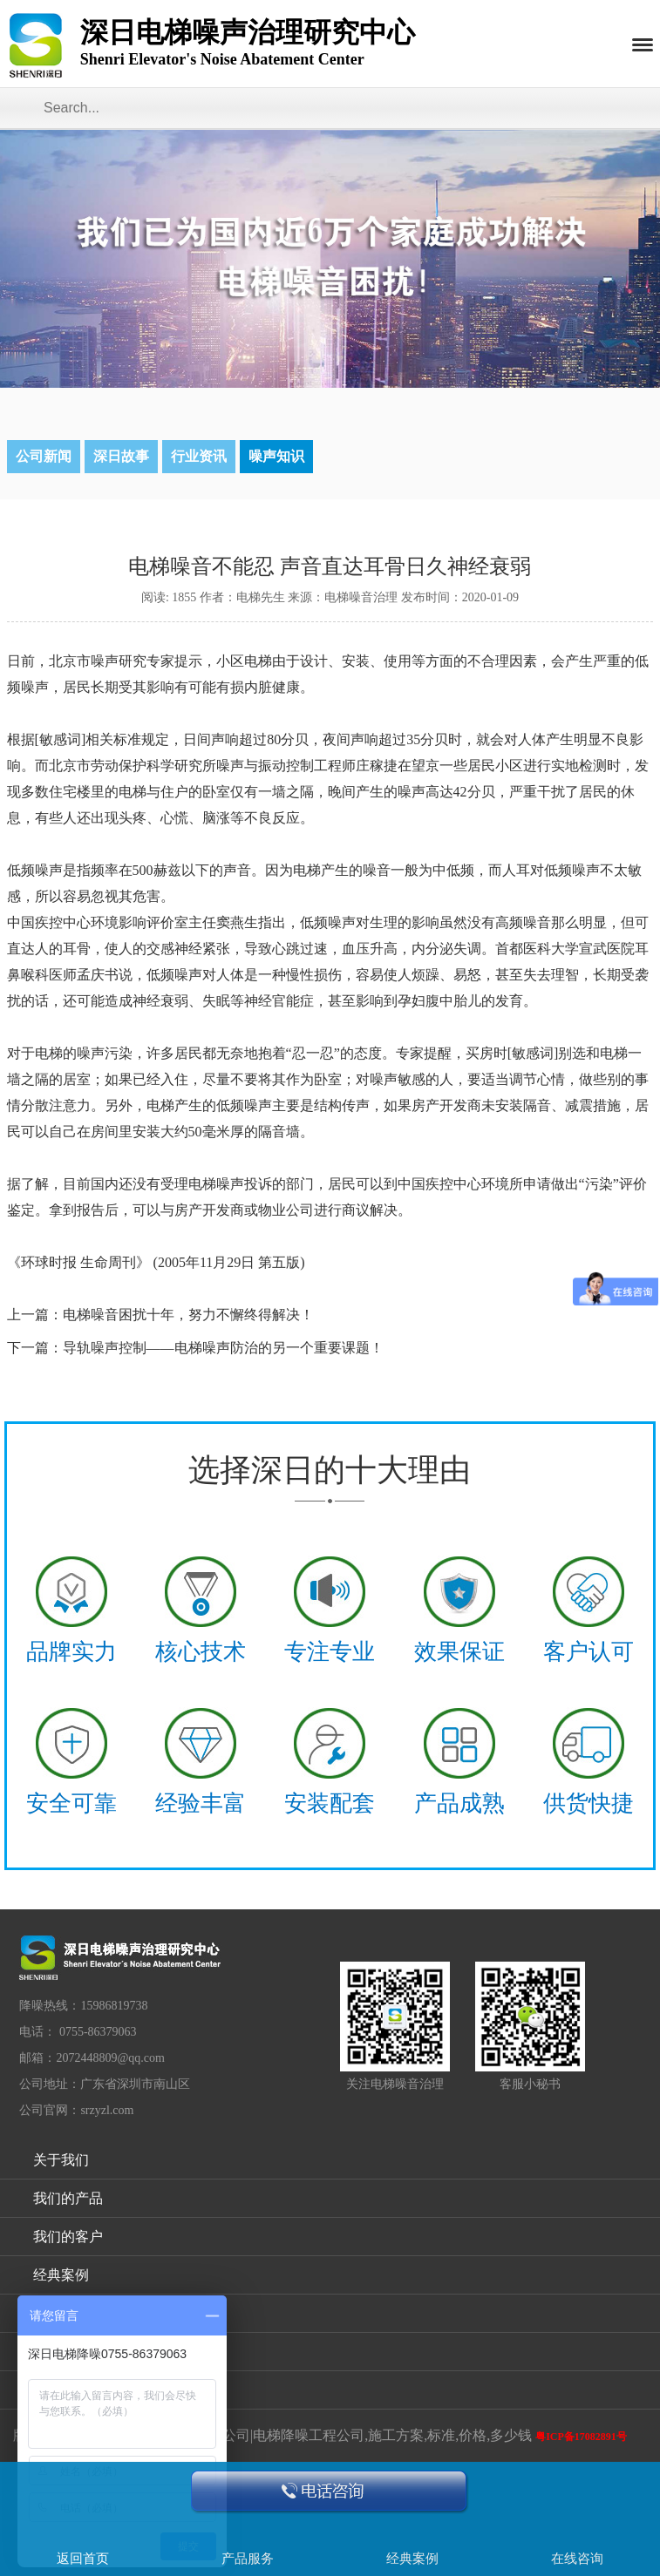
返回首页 (83, 2559)
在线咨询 (577, 2559)
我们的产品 (68, 2198)
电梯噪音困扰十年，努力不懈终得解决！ (188, 1314)
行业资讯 (199, 456)
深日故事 (121, 456)
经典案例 (61, 2275)
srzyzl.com (106, 2110)
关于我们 (61, 2159)
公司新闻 (43, 456)
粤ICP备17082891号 (581, 2436)
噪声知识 (276, 456)
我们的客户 (68, 2236)
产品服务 (247, 2559)
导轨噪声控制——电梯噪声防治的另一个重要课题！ (223, 1347)
